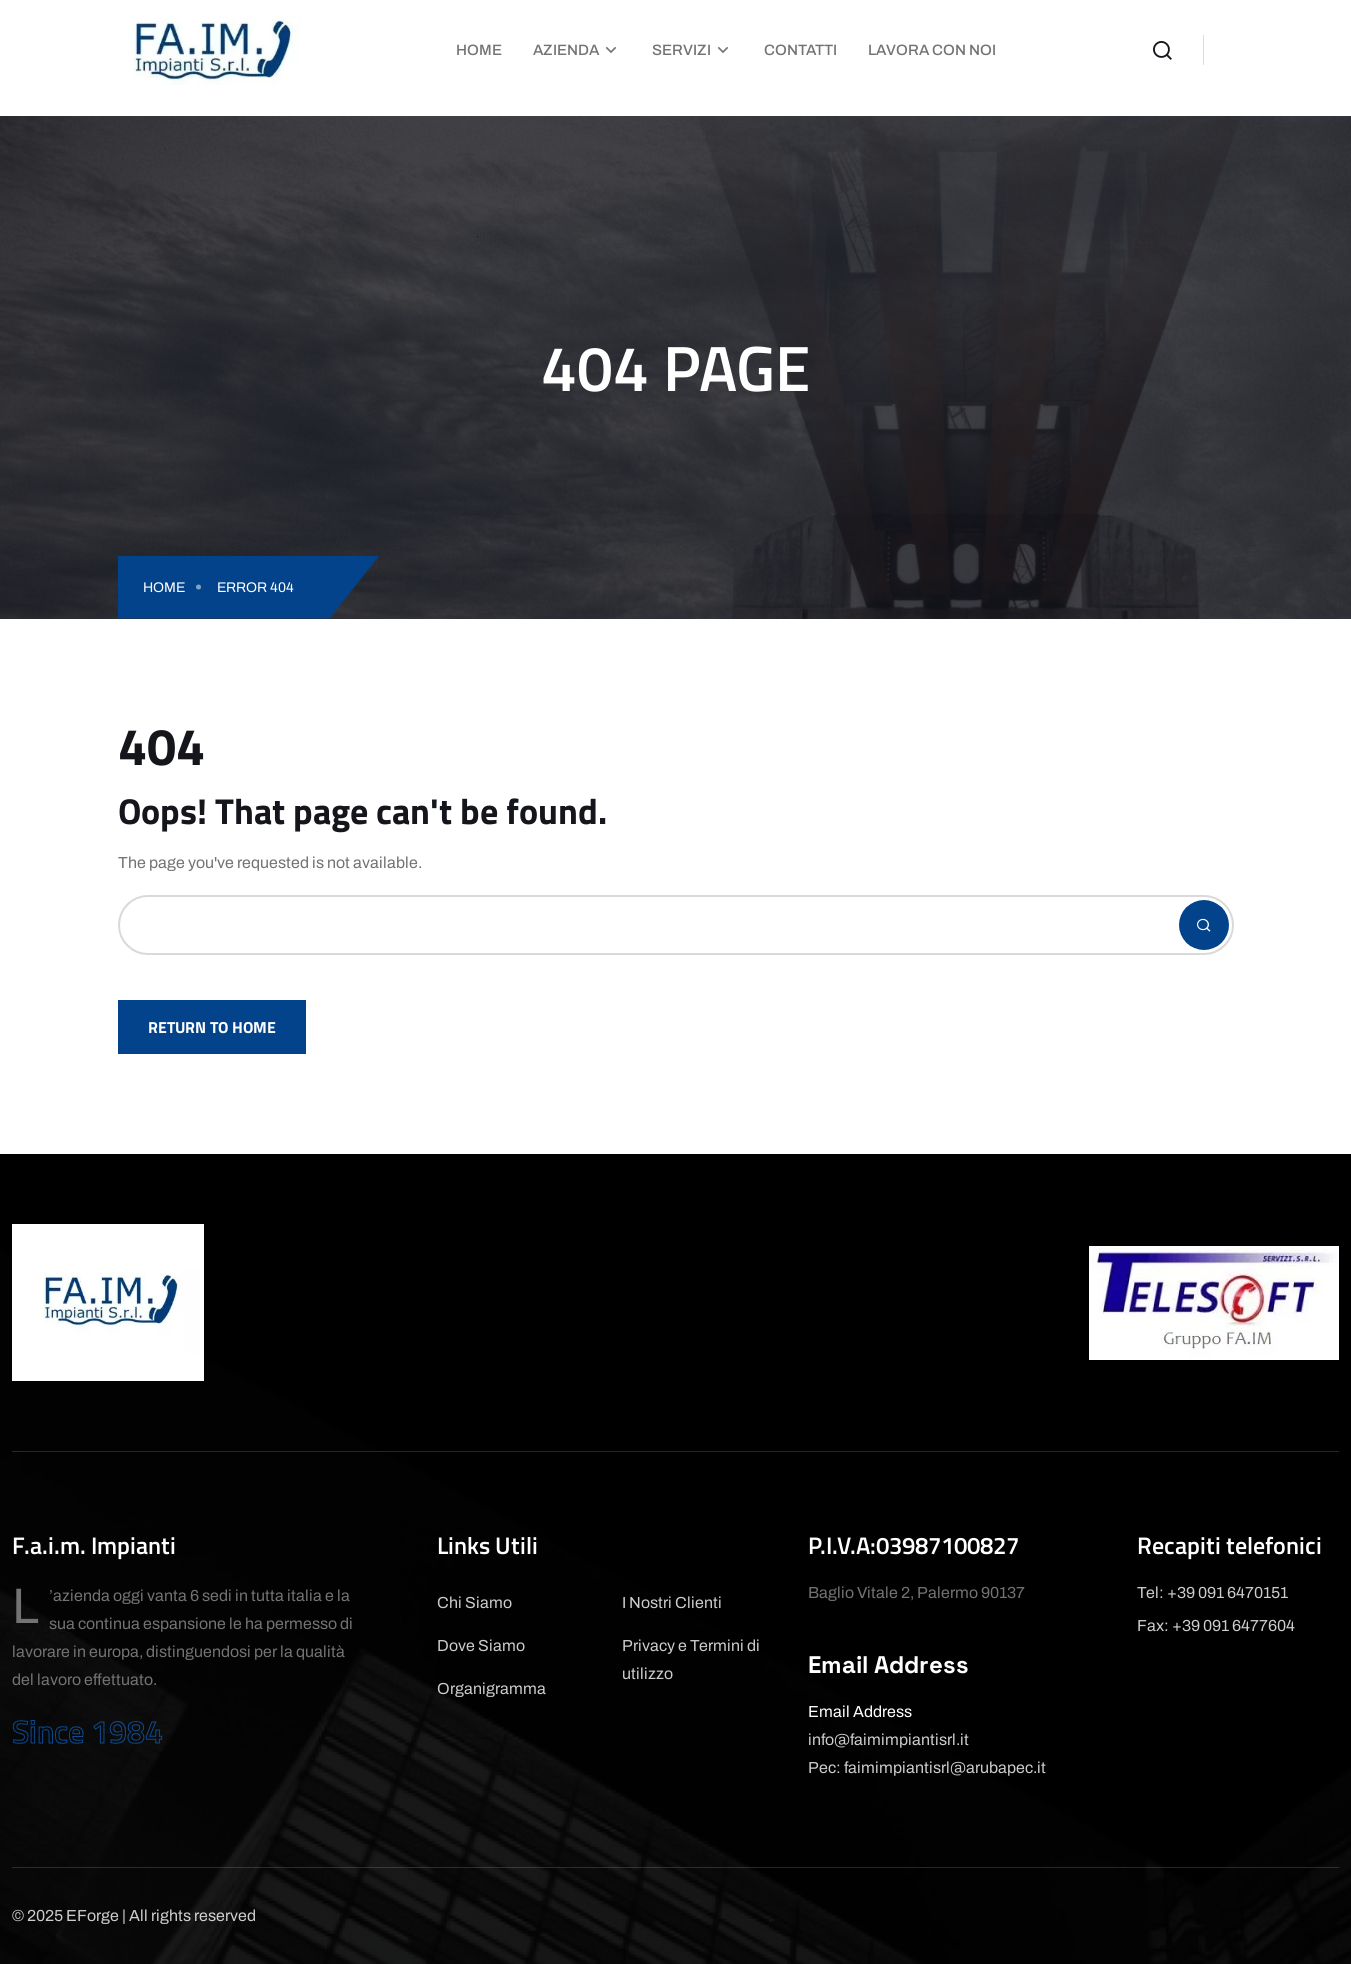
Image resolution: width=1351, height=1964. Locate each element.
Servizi (681, 50)
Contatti (800, 50)
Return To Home (212, 1027)
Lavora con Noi (932, 50)
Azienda (566, 50)
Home (479, 50)
